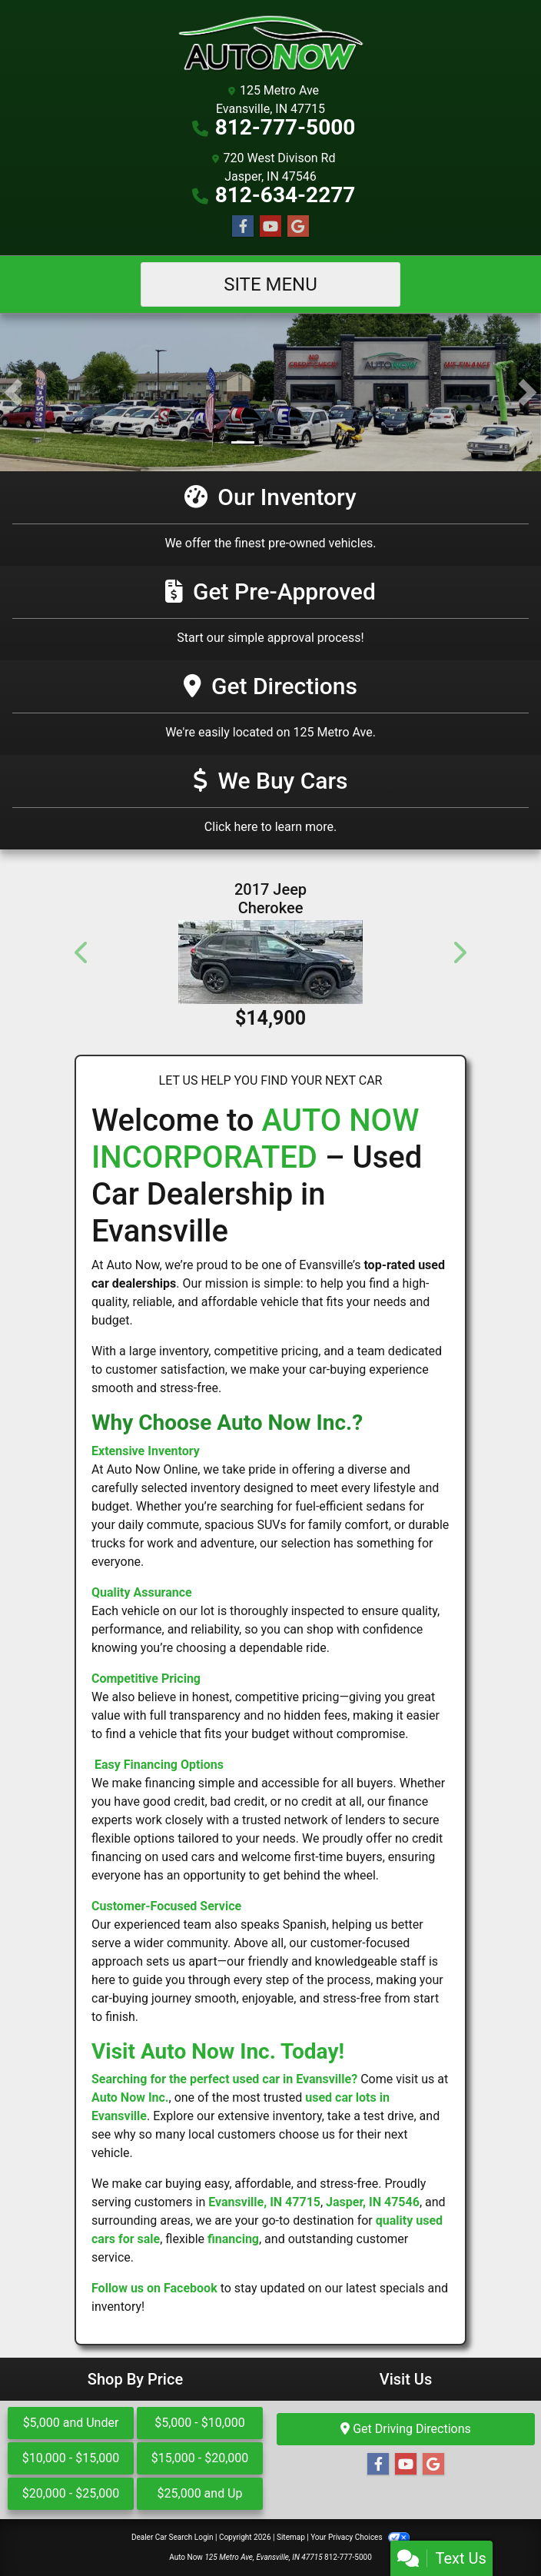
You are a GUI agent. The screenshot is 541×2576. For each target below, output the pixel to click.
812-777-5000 (285, 127)
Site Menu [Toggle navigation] (270, 284)
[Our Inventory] (270, 518)
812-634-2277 (285, 195)
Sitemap (291, 2537)
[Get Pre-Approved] (270, 613)
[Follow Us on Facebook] (243, 226)
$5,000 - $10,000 (199, 2422)
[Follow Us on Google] (298, 226)
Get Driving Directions (405, 2428)
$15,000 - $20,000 (200, 2458)
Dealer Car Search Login (172, 2537)
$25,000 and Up (200, 2493)
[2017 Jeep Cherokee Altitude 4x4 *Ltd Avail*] (270, 962)
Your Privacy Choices (360, 2537)
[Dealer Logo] (270, 43)
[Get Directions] (270, 707)
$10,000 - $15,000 (71, 2458)
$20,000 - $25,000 (71, 2493)
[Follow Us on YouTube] (270, 226)
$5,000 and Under (71, 2422)
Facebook (190, 2288)
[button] (13, 392)
